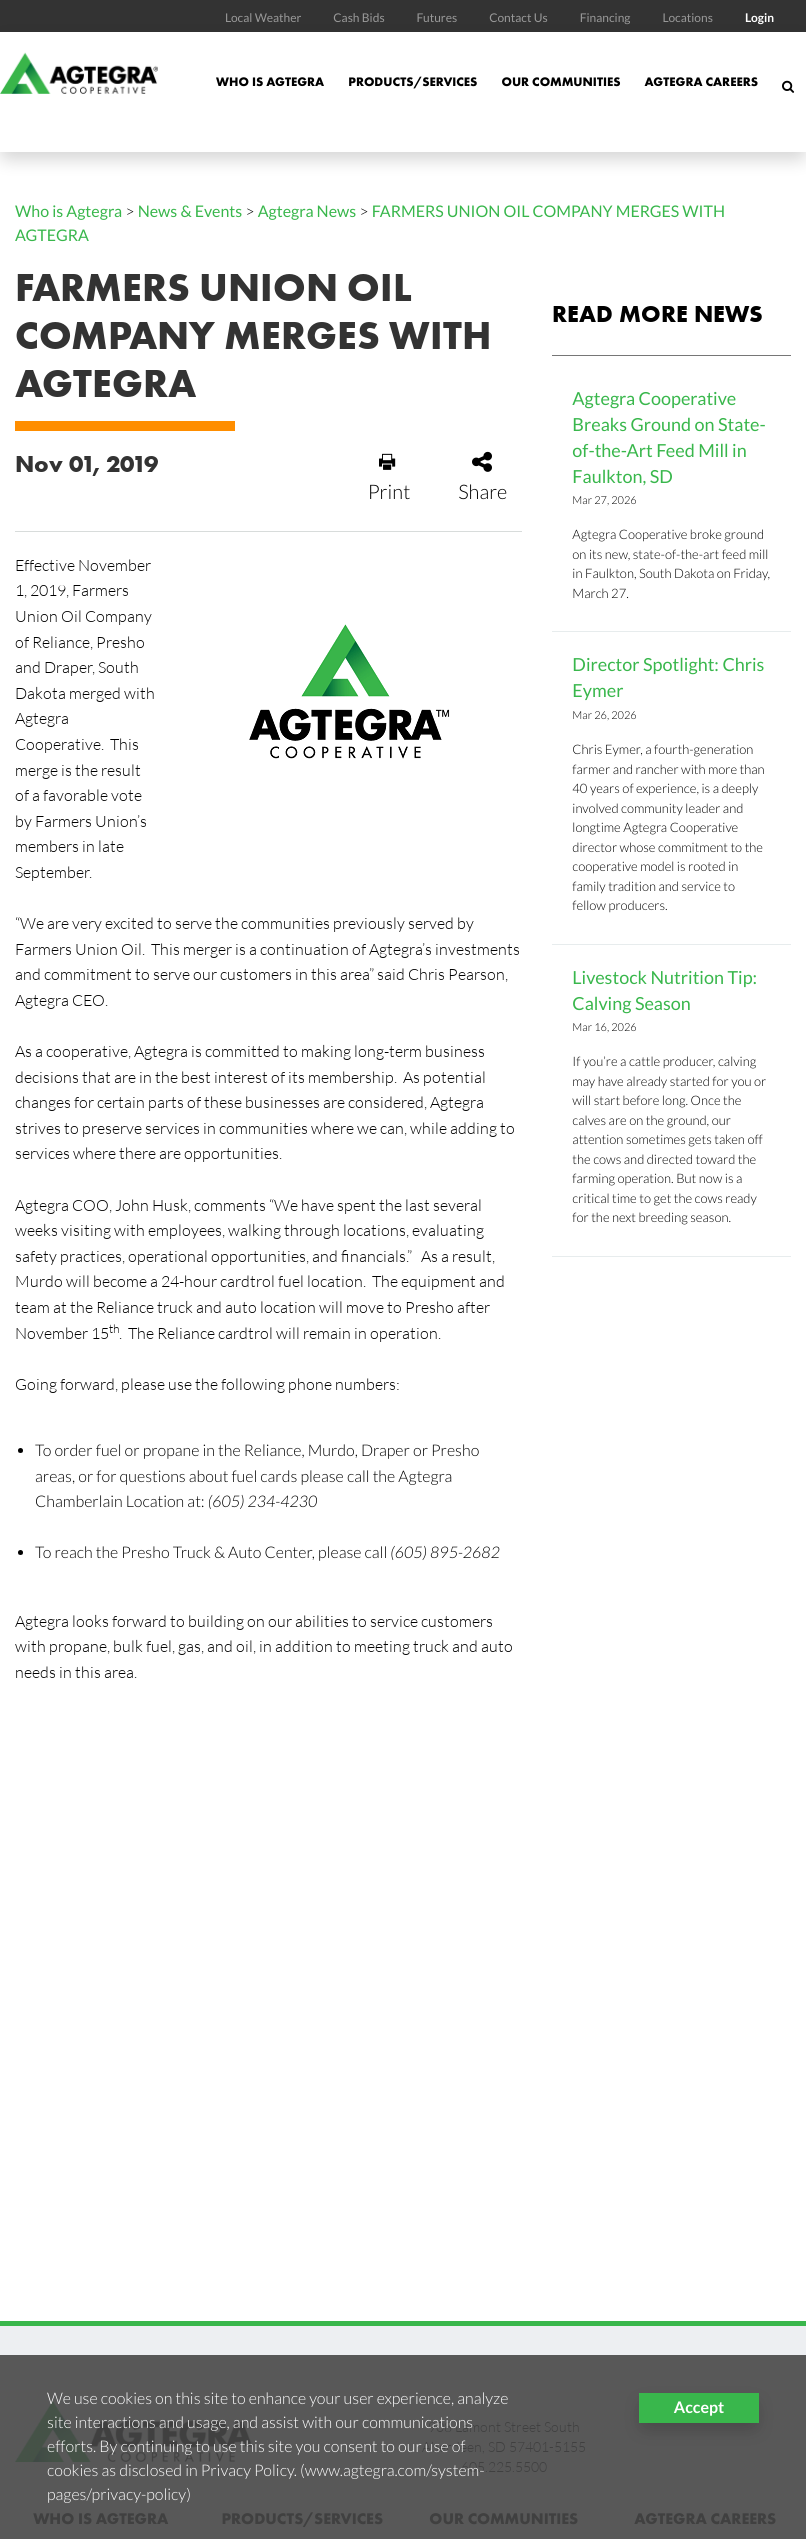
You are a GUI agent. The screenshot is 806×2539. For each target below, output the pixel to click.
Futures (437, 17)
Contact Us (518, 17)
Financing (605, 17)
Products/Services (412, 81)
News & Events (190, 211)
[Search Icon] (788, 96)
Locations (687, 17)
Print (389, 478)
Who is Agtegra (270, 81)
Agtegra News (307, 211)
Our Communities (560, 81)
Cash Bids (358, 17)
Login (759, 17)
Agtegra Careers (701, 81)
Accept (699, 2407)
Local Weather (263, 17)
